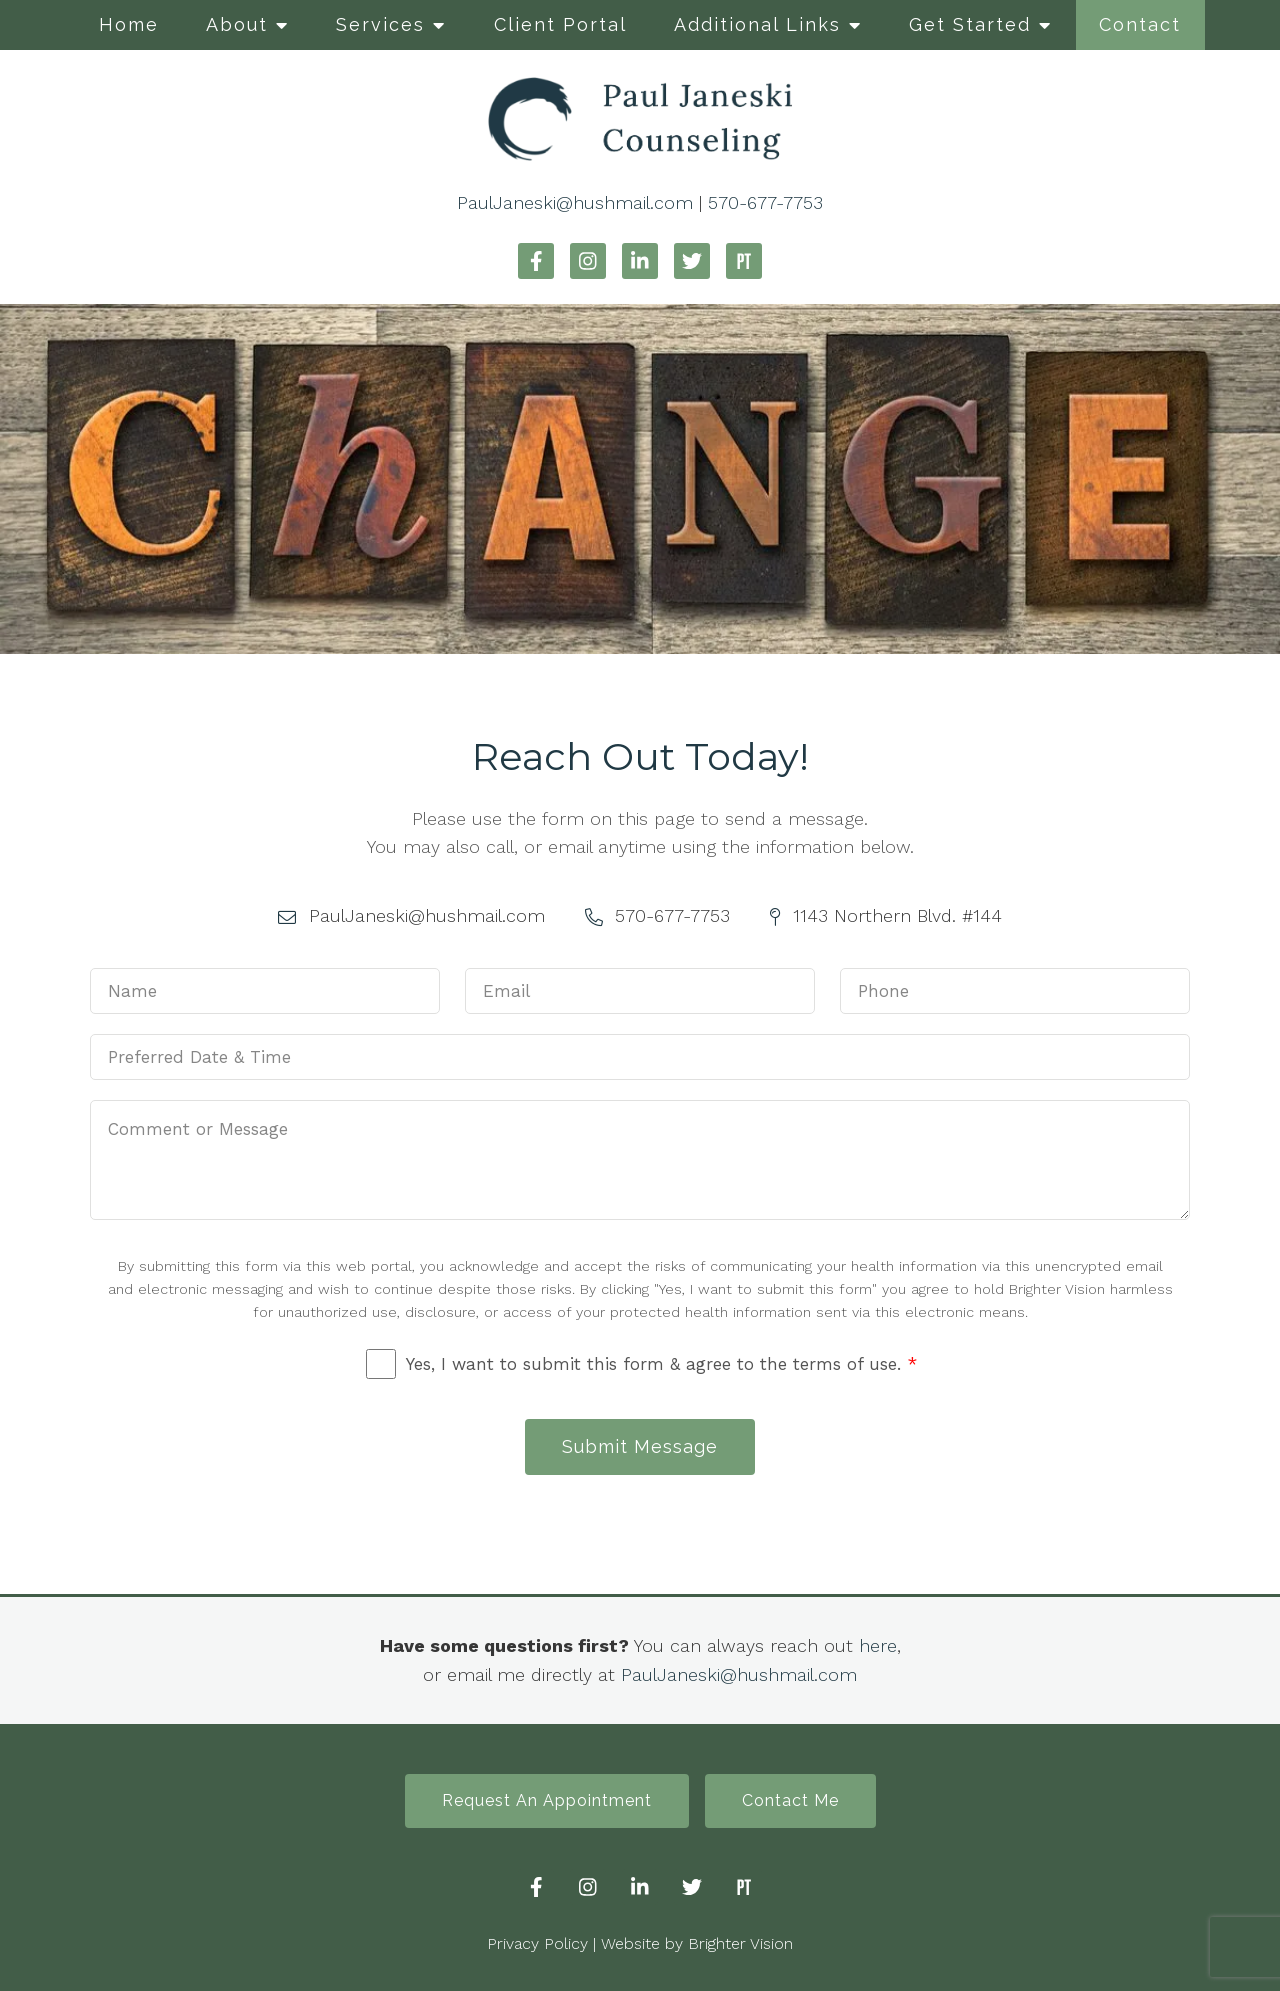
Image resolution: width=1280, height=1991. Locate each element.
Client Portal (560, 24)
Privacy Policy (537, 1943)
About (237, 24)
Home (129, 24)
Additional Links (757, 24)
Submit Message (640, 1446)
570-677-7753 (765, 202)
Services (380, 24)
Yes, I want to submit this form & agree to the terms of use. (661, 1364)
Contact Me (790, 1800)
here (878, 1645)
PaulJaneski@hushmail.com (575, 202)
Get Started (970, 24)
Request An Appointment (547, 1800)
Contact (1140, 24)
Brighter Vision (740, 1943)
